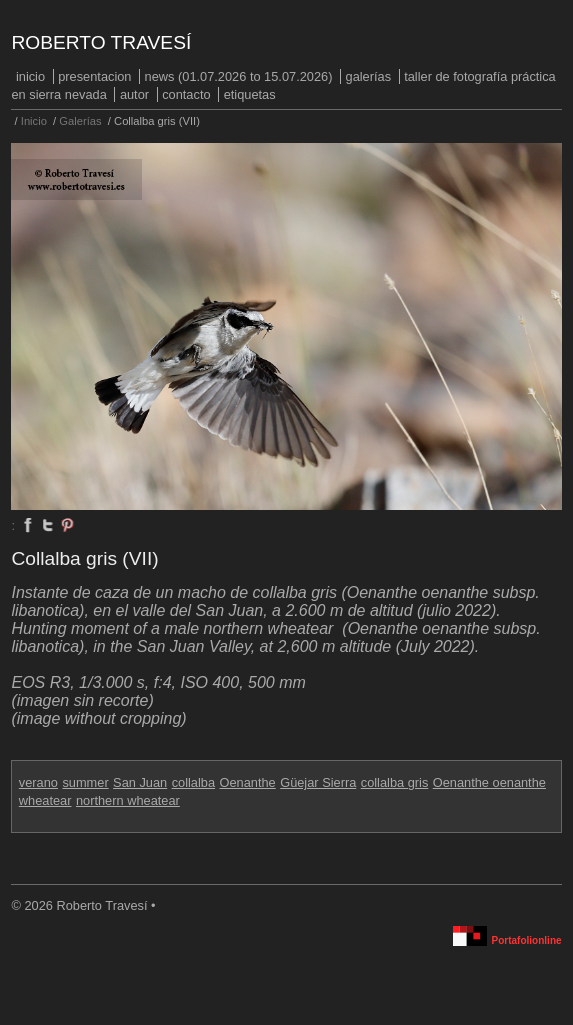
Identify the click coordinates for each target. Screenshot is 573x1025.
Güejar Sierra (318, 782)
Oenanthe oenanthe (489, 782)
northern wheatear (128, 800)
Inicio (30, 76)
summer (85, 782)
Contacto (186, 94)
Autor (134, 94)
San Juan (140, 782)
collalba (193, 782)
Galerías (369, 76)
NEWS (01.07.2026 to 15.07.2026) (239, 76)
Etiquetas (250, 94)
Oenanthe (248, 782)
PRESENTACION (94, 76)
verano (38, 782)
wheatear (45, 800)
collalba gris (395, 782)
